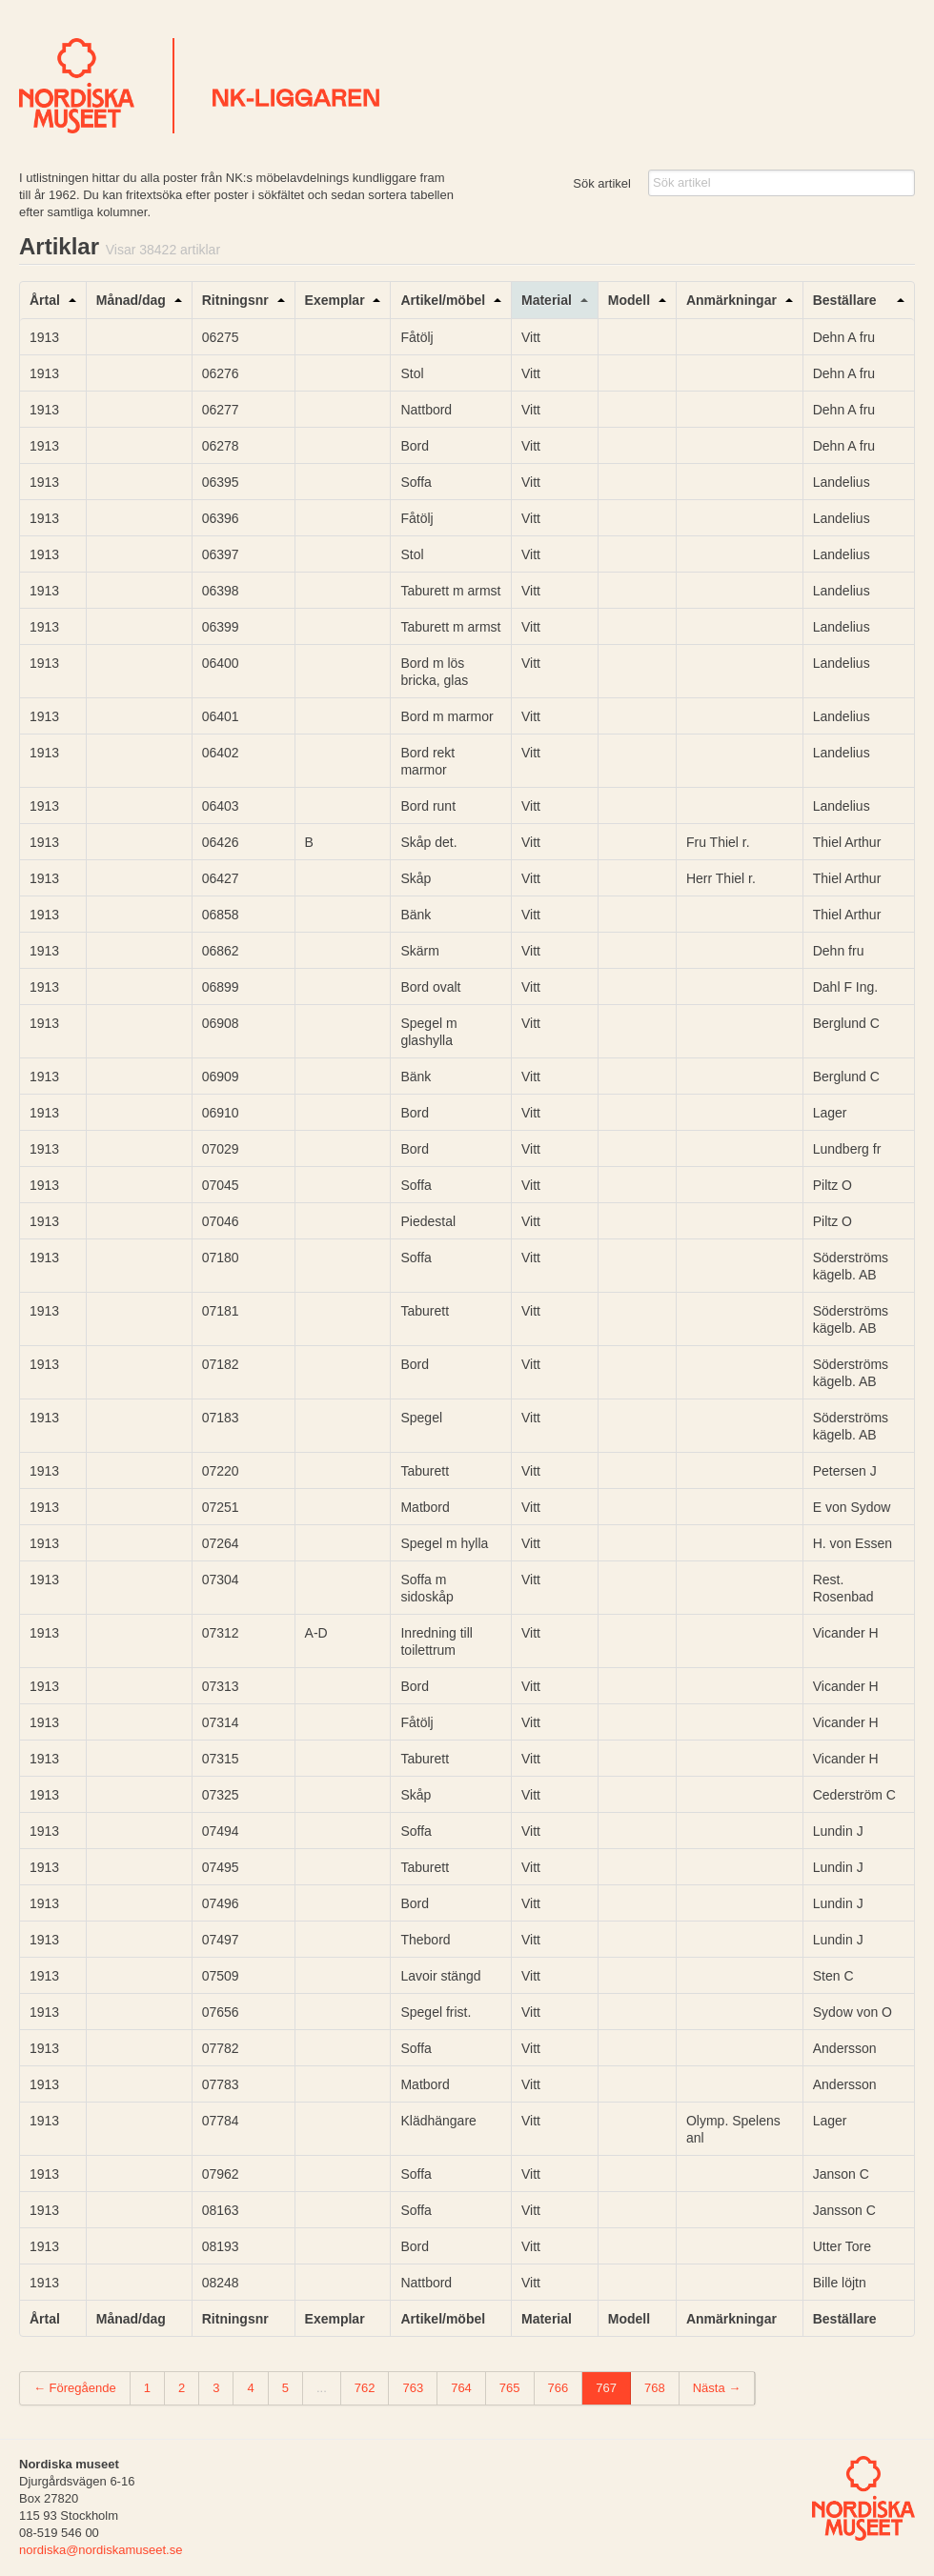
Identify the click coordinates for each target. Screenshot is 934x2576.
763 (412, 2388)
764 (461, 2388)
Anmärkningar (731, 300)
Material (546, 300)
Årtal (45, 300)
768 (654, 2388)
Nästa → (717, 2388)
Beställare (845, 300)
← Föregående (74, 2388)
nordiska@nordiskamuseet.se (100, 2550)
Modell (629, 300)
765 (509, 2388)
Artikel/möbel (442, 300)
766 (558, 2388)
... (321, 2388)
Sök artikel (602, 183)
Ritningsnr (235, 300)
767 (606, 2388)
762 (365, 2388)
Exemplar (335, 300)
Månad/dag (131, 300)
